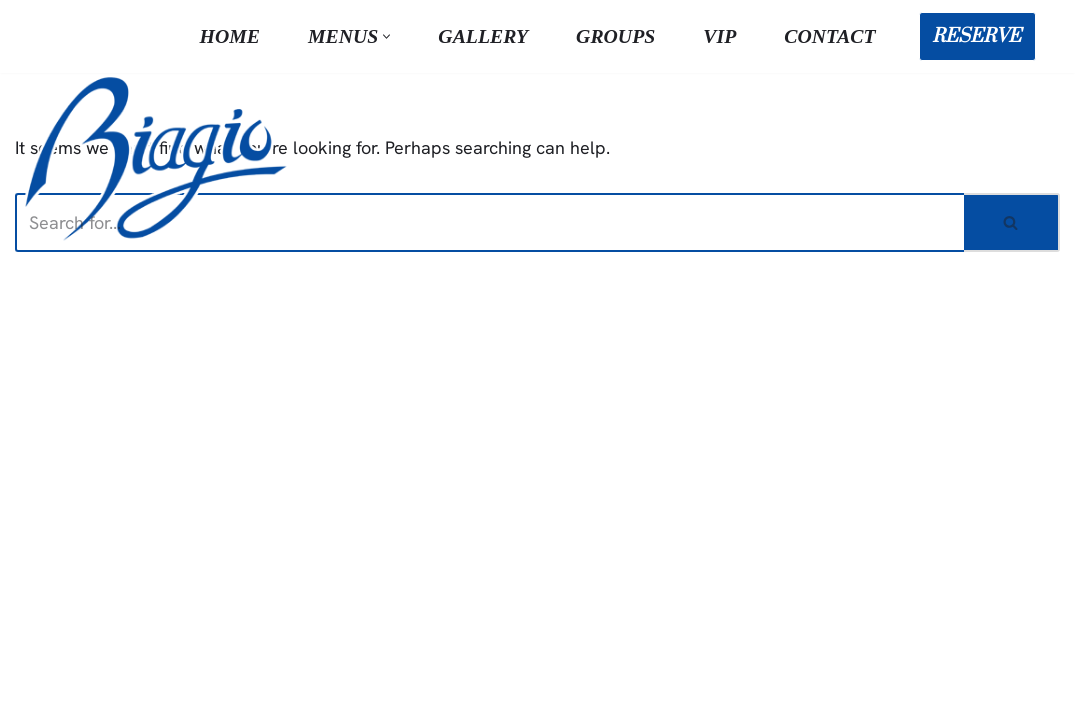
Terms (750, 692)
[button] (386, 36)
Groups (615, 36)
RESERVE (976, 36)
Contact (829, 36)
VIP (719, 36)
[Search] (489, 222)
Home (230, 36)
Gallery (483, 36)
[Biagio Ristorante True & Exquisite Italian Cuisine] (160, 157)
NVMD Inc (362, 692)
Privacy (819, 692)
